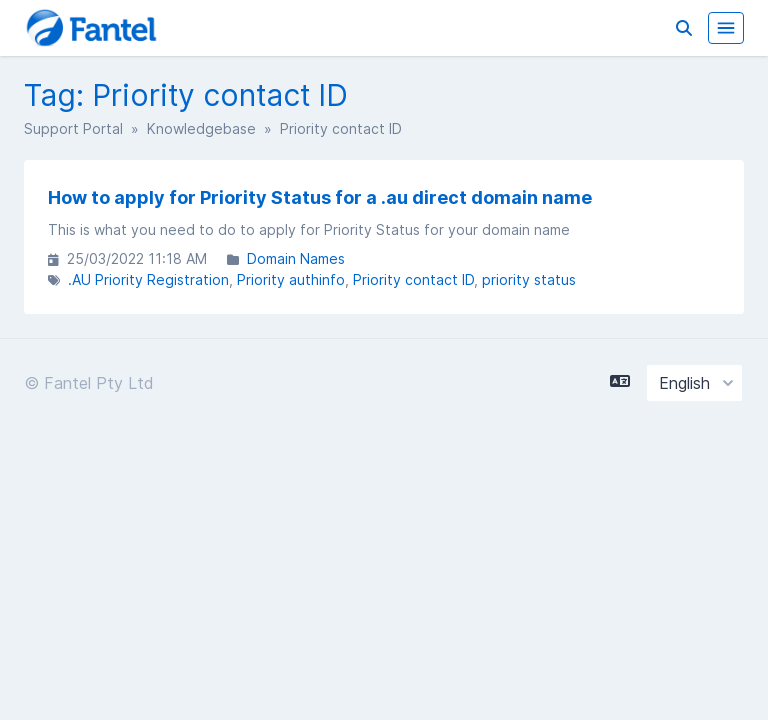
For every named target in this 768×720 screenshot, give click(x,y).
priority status (529, 279)
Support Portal (73, 128)
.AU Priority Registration (148, 279)
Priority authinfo (291, 279)
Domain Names (296, 258)
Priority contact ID (413, 279)
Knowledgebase (201, 128)
